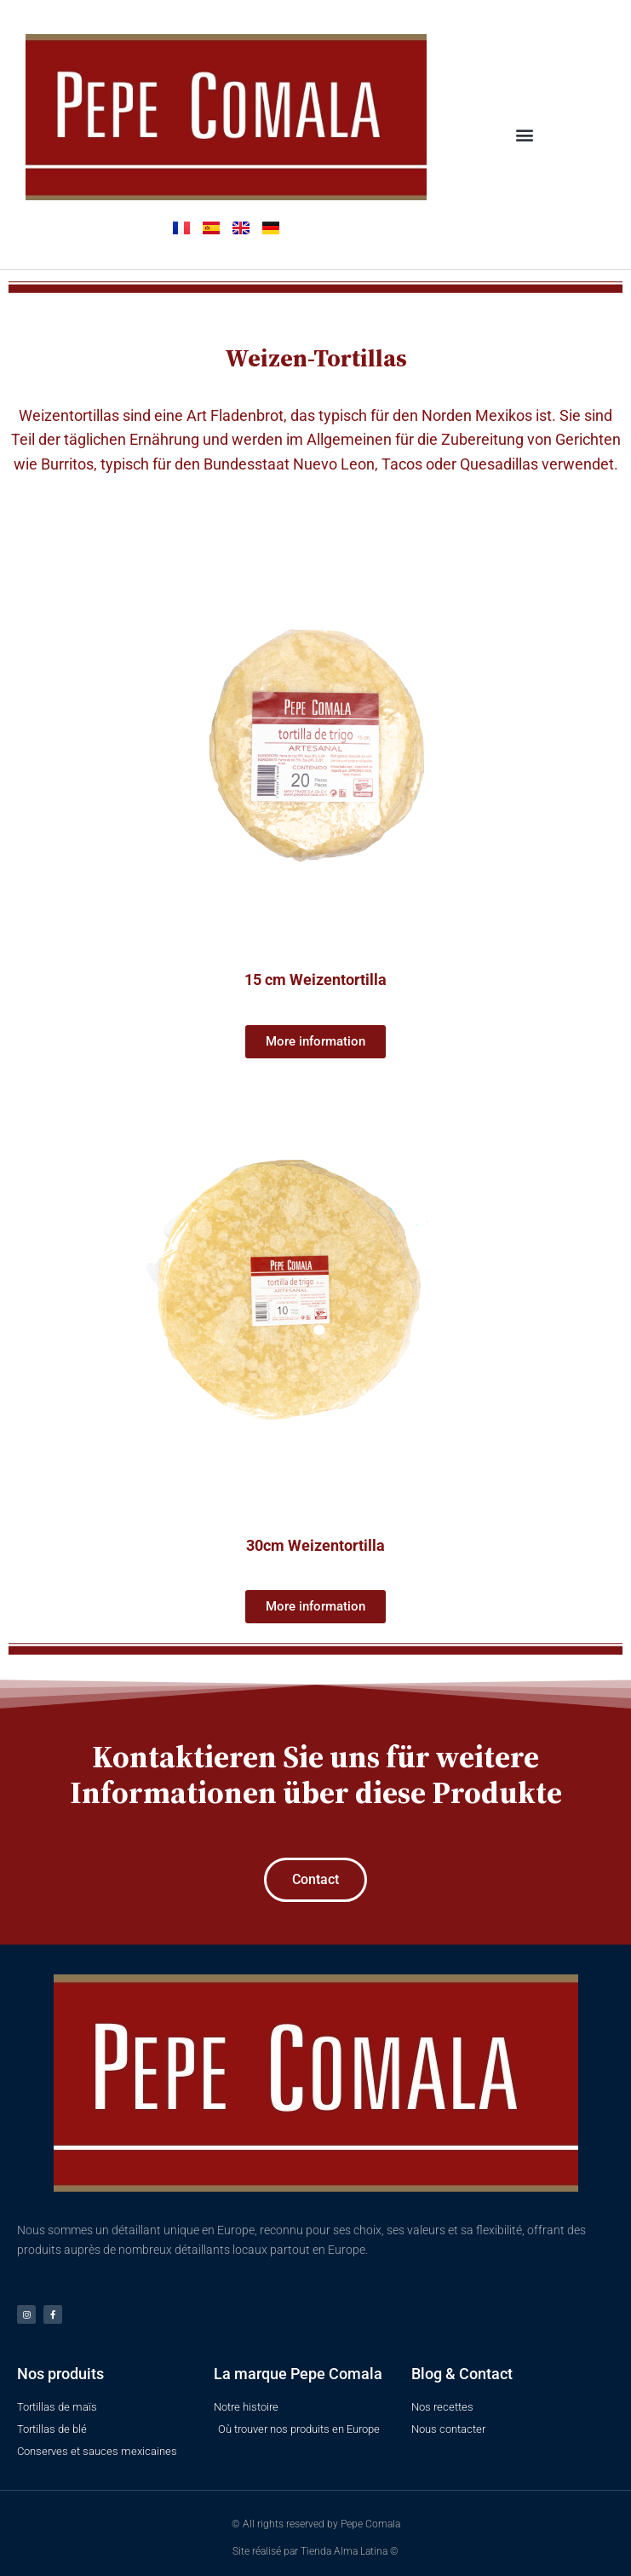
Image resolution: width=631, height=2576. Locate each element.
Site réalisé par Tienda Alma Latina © (315, 2551)
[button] (524, 134)
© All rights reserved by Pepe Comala (316, 2524)
